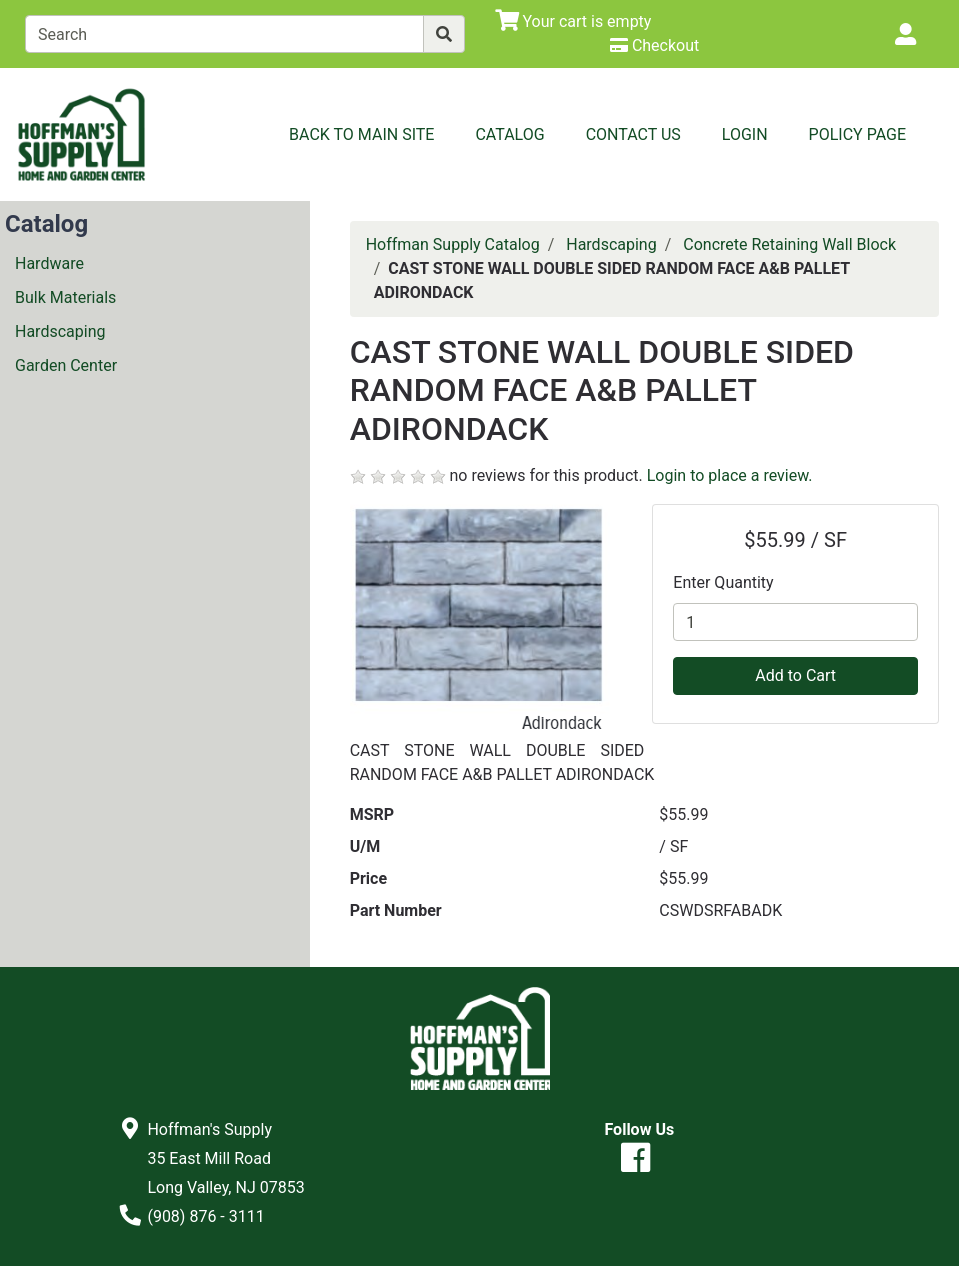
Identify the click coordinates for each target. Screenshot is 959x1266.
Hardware (49, 263)
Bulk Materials (65, 297)
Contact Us (633, 134)
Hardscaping (60, 331)
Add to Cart (795, 675)
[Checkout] (654, 45)
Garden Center (66, 365)
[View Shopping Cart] (573, 21)
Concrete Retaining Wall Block (789, 244)
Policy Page (857, 134)
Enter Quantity (723, 582)
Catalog (509, 134)
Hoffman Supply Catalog (453, 244)
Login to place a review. (730, 475)
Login (745, 134)
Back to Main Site (361, 134)
